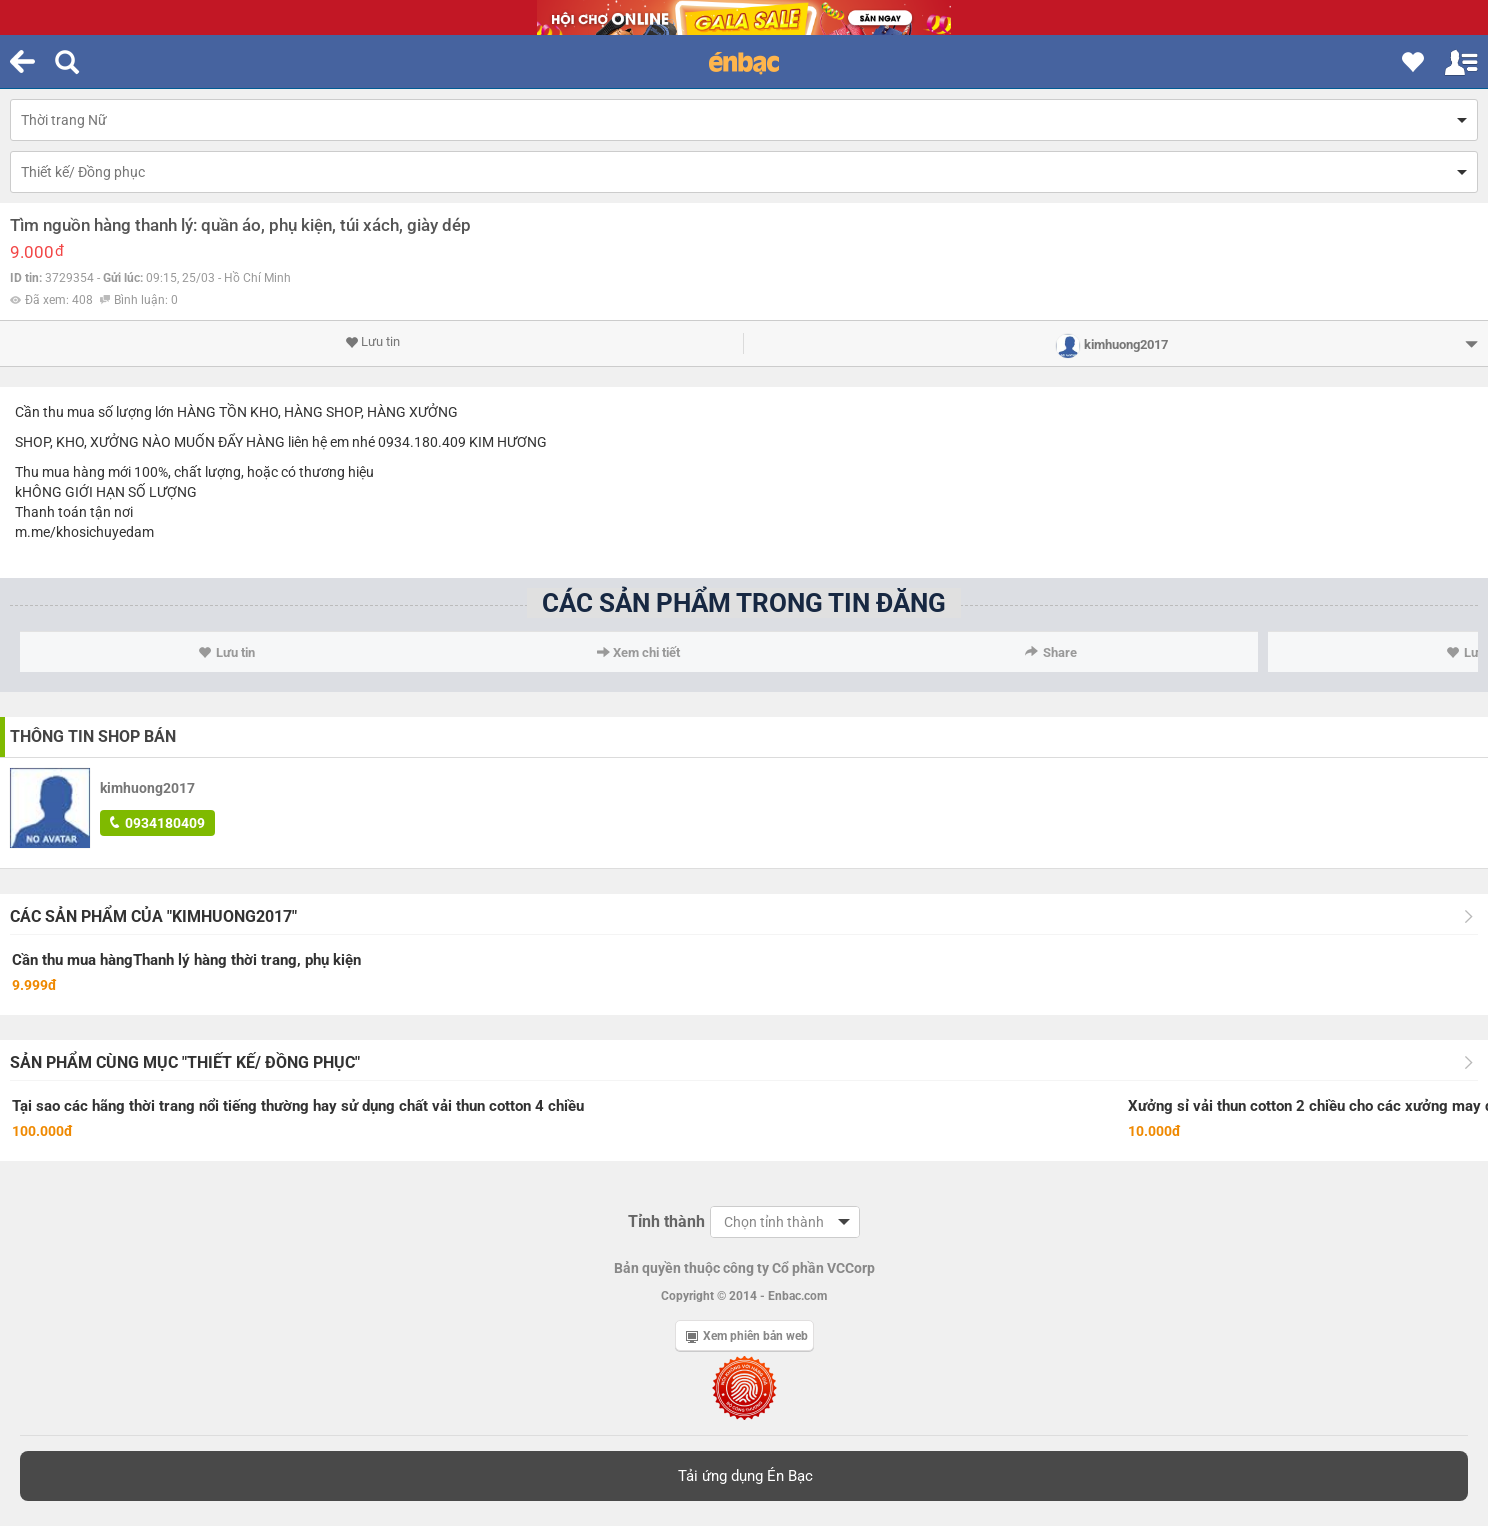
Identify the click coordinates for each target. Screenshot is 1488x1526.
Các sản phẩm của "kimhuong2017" (153, 916)
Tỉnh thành (666, 1221)
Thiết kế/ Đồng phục (83, 172)
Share (1051, 652)
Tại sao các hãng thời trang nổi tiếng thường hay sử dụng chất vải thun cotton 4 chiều (298, 1106)
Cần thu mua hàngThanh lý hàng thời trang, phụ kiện (186, 960)
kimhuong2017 (147, 788)
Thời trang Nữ (64, 120)
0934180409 (157, 823)
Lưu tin (372, 342)
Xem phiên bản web (747, 1336)
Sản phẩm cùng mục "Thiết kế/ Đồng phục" (185, 1062)
